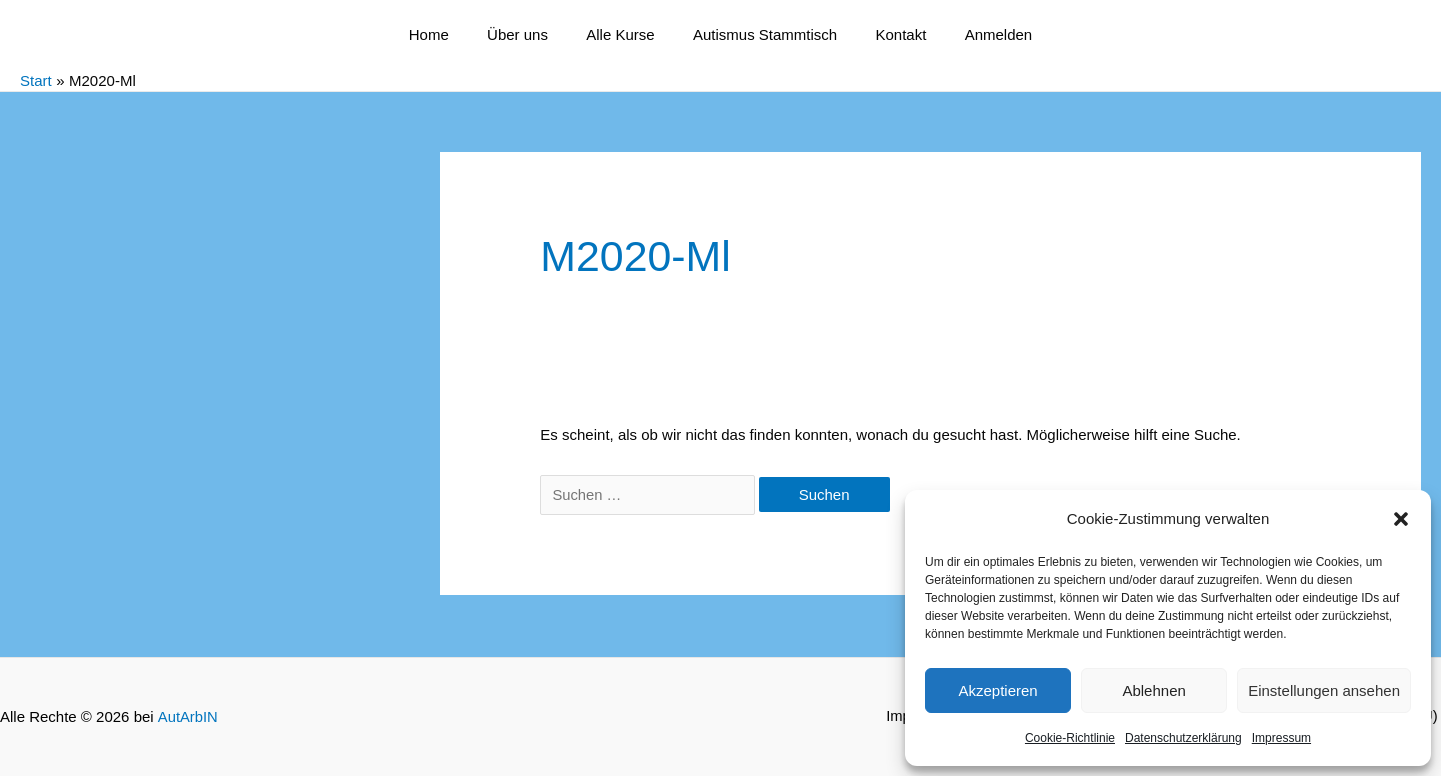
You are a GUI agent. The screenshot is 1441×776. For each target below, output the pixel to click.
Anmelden (978, 34)
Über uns (530, 34)
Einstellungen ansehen (1324, 690)
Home (450, 34)
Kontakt (888, 34)
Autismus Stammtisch (761, 34)
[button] (1401, 519)
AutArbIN (187, 716)
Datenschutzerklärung (1183, 738)
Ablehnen (1153, 690)
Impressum (1281, 738)
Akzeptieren (997, 690)
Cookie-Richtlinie (1070, 738)
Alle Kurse (624, 34)
